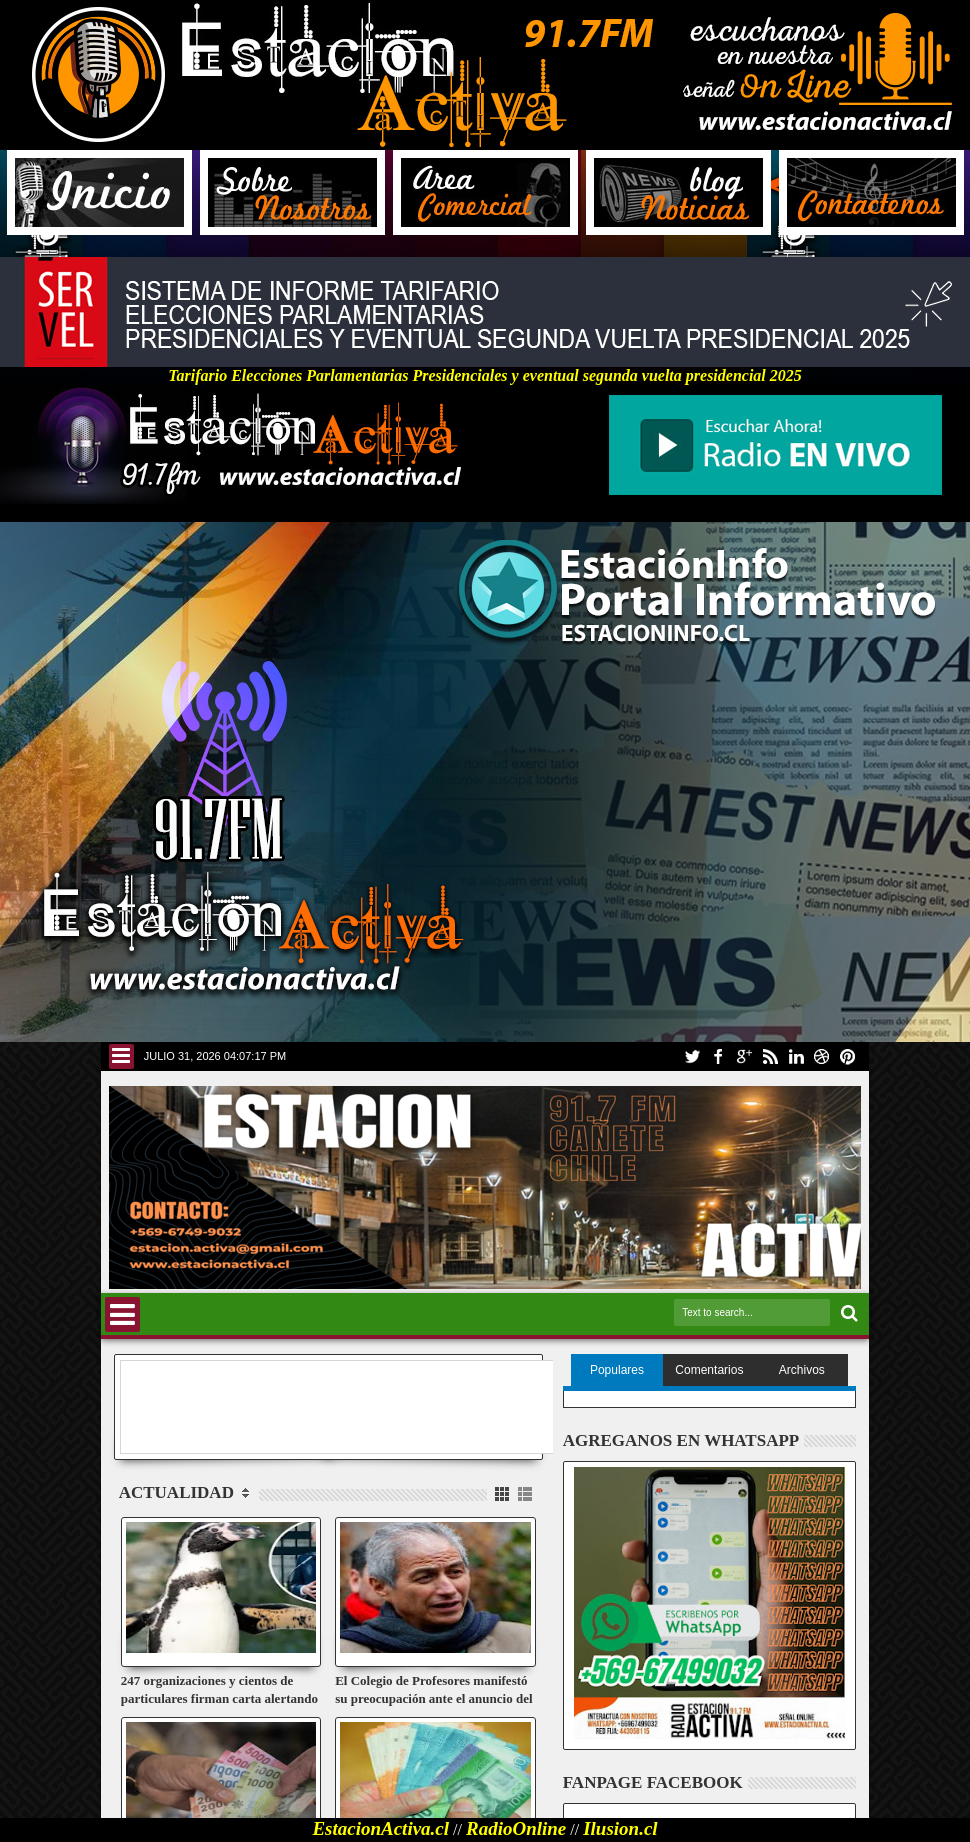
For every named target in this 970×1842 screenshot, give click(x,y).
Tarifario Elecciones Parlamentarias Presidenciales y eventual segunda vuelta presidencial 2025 (485, 368)
